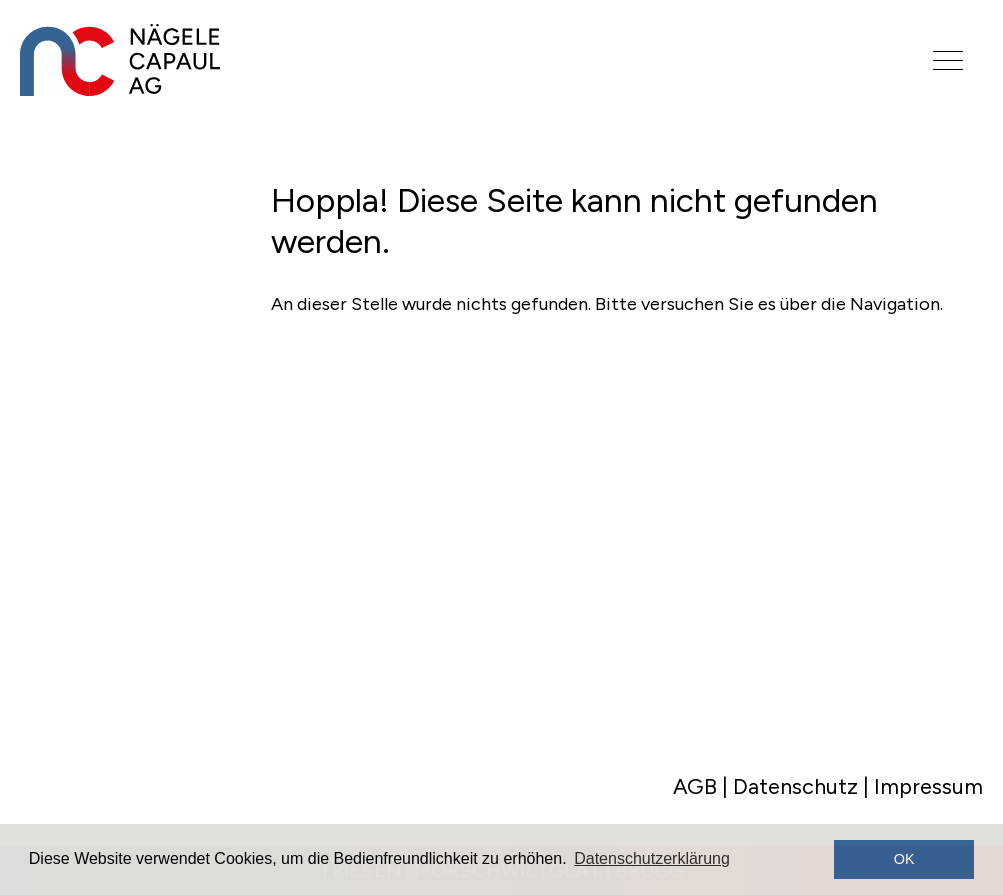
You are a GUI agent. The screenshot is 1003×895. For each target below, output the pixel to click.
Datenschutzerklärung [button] (652, 858)
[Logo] (446, 60)
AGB (695, 786)
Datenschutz (795, 786)
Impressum (928, 786)
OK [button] (904, 859)
